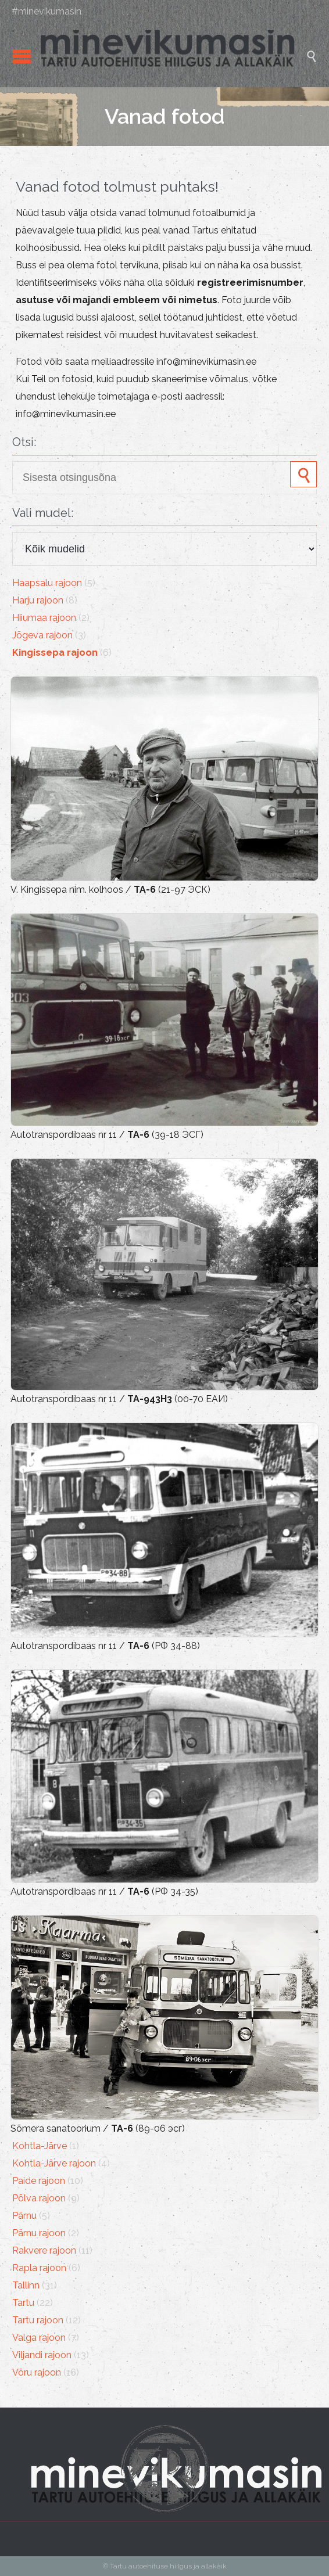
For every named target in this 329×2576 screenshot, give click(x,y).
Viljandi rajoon (41, 2355)
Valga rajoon (39, 2337)
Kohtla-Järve (39, 2145)
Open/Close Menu (22, 56)
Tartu (23, 2302)
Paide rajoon (38, 2180)
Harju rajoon (37, 600)
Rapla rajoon (39, 2267)
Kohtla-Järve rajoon (54, 2163)
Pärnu (24, 2215)
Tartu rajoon (37, 2320)
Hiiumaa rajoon (44, 617)
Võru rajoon (36, 2372)
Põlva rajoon (39, 2198)
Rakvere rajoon (44, 2250)
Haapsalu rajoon (47, 582)
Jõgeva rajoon (42, 635)
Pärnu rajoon (39, 2233)
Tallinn (26, 2285)
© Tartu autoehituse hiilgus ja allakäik (165, 2566)
